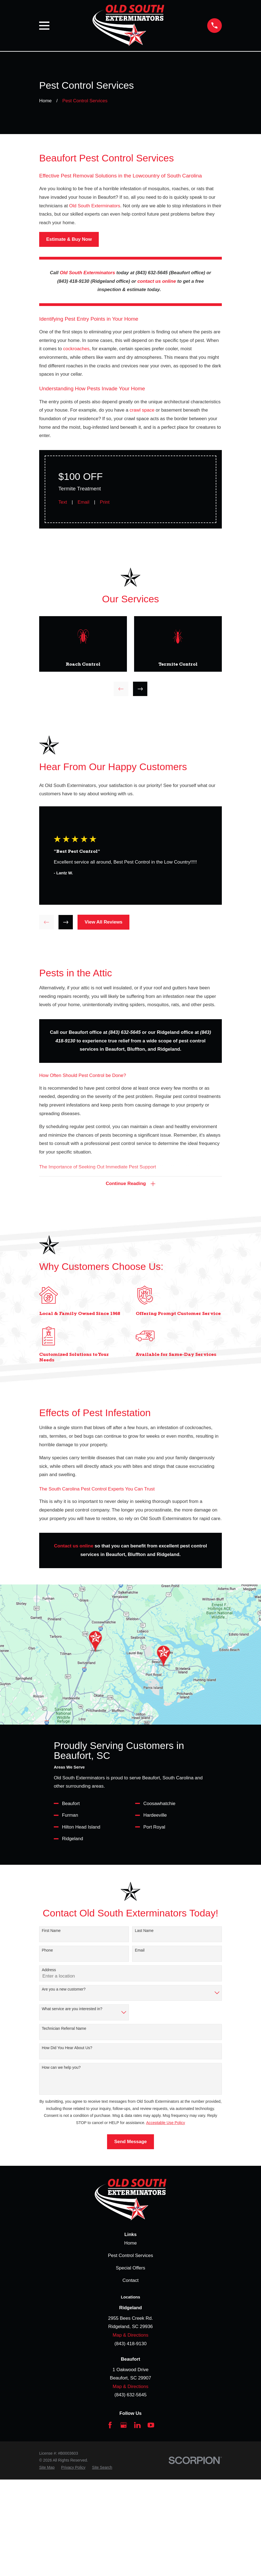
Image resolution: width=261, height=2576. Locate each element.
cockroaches (76, 348)
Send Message (130, 2141)
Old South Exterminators (94, 205)
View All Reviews (103, 922)
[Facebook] (110, 2425)
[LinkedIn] (137, 2425)
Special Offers (130, 2268)
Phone (47, 1950)
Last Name (144, 1930)
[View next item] (140, 689)
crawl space (142, 410)
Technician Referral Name (64, 2028)
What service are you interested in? (72, 2009)
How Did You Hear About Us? (67, 2048)
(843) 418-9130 (130, 2343)
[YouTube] (151, 2425)
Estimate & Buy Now (69, 239)
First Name (51, 1930)
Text (62, 502)
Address (49, 1970)
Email (83, 502)
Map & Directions (130, 2335)
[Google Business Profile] (123, 2425)
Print (105, 502)
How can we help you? (61, 2067)
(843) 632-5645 (130, 2394)
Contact (130, 2280)
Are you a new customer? (64, 1989)
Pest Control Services (130, 2255)
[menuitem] (47, 2467)
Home (130, 2243)
